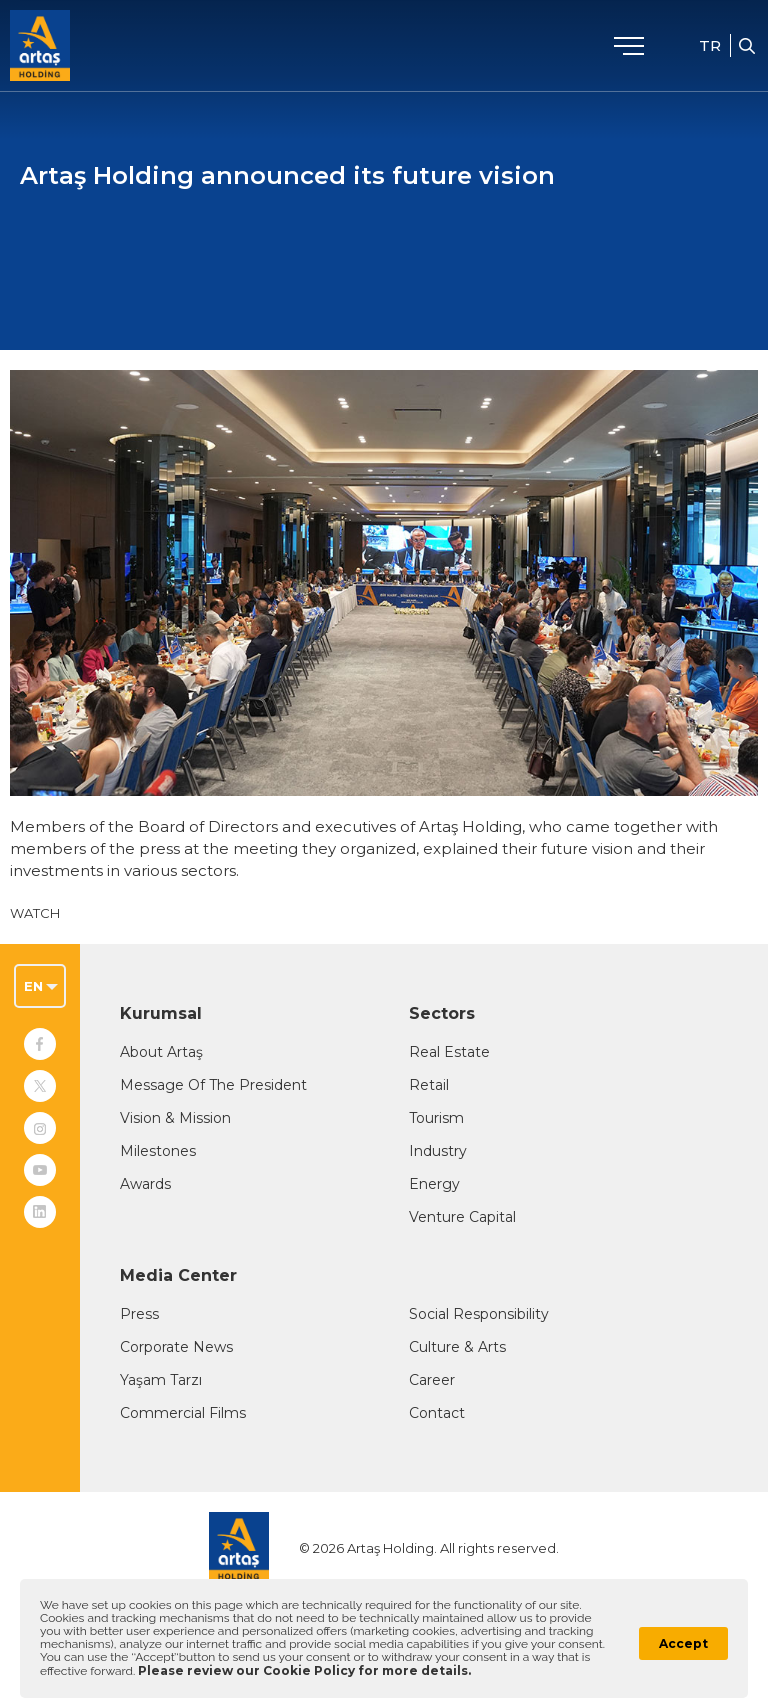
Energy (434, 1184)
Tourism (436, 1118)
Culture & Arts (457, 1347)
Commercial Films (183, 1413)
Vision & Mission (175, 1118)
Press (139, 1314)
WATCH (35, 913)
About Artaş (161, 1052)
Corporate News (176, 1347)
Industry (438, 1151)
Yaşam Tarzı (161, 1380)
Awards (145, 1184)
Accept (683, 1643)
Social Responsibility (479, 1314)
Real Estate (449, 1052)
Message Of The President (213, 1085)
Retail (429, 1085)
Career (432, 1380)
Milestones (158, 1151)
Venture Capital (462, 1217)
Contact (437, 1413)
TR (710, 45)
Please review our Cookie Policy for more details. (304, 1670)
